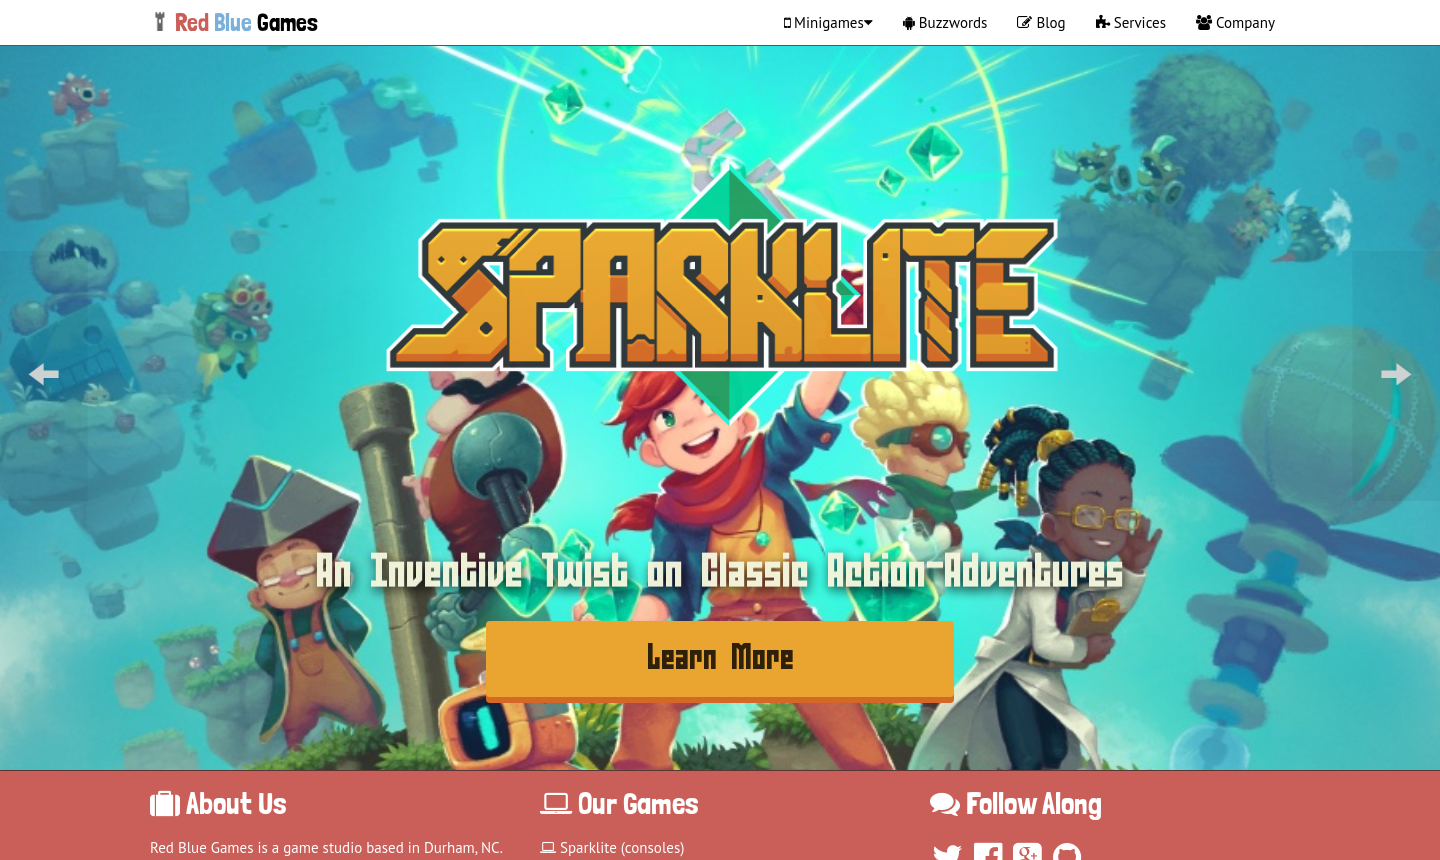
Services (1131, 22)
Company (1235, 22)
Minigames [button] (828, 22)
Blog (1041, 22)
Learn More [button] (720, 658)
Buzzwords (945, 22)
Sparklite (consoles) (612, 847)
